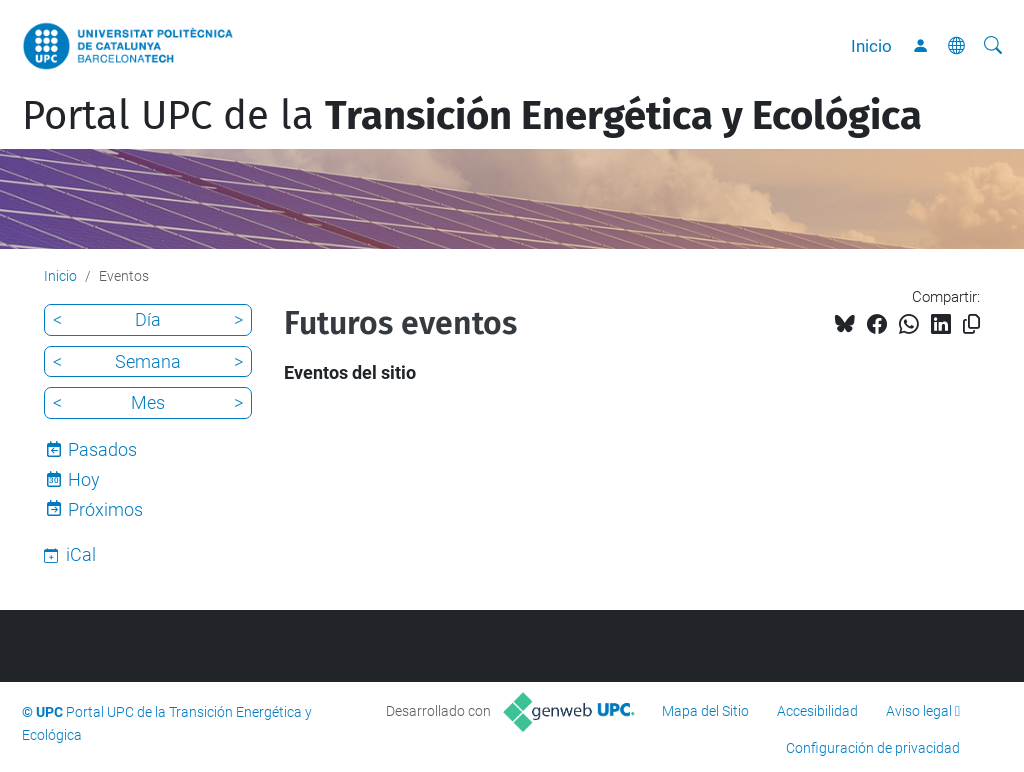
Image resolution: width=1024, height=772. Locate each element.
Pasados (102, 449)
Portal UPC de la (472, 116)
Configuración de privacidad (873, 748)
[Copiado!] (971, 324)
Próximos (105, 509)
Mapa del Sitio (705, 711)
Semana (148, 361)
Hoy (84, 479)
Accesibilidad (817, 711)
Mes (148, 402)
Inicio (871, 46)
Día (148, 319)
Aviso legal (919, 711)
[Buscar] (993, 46)
